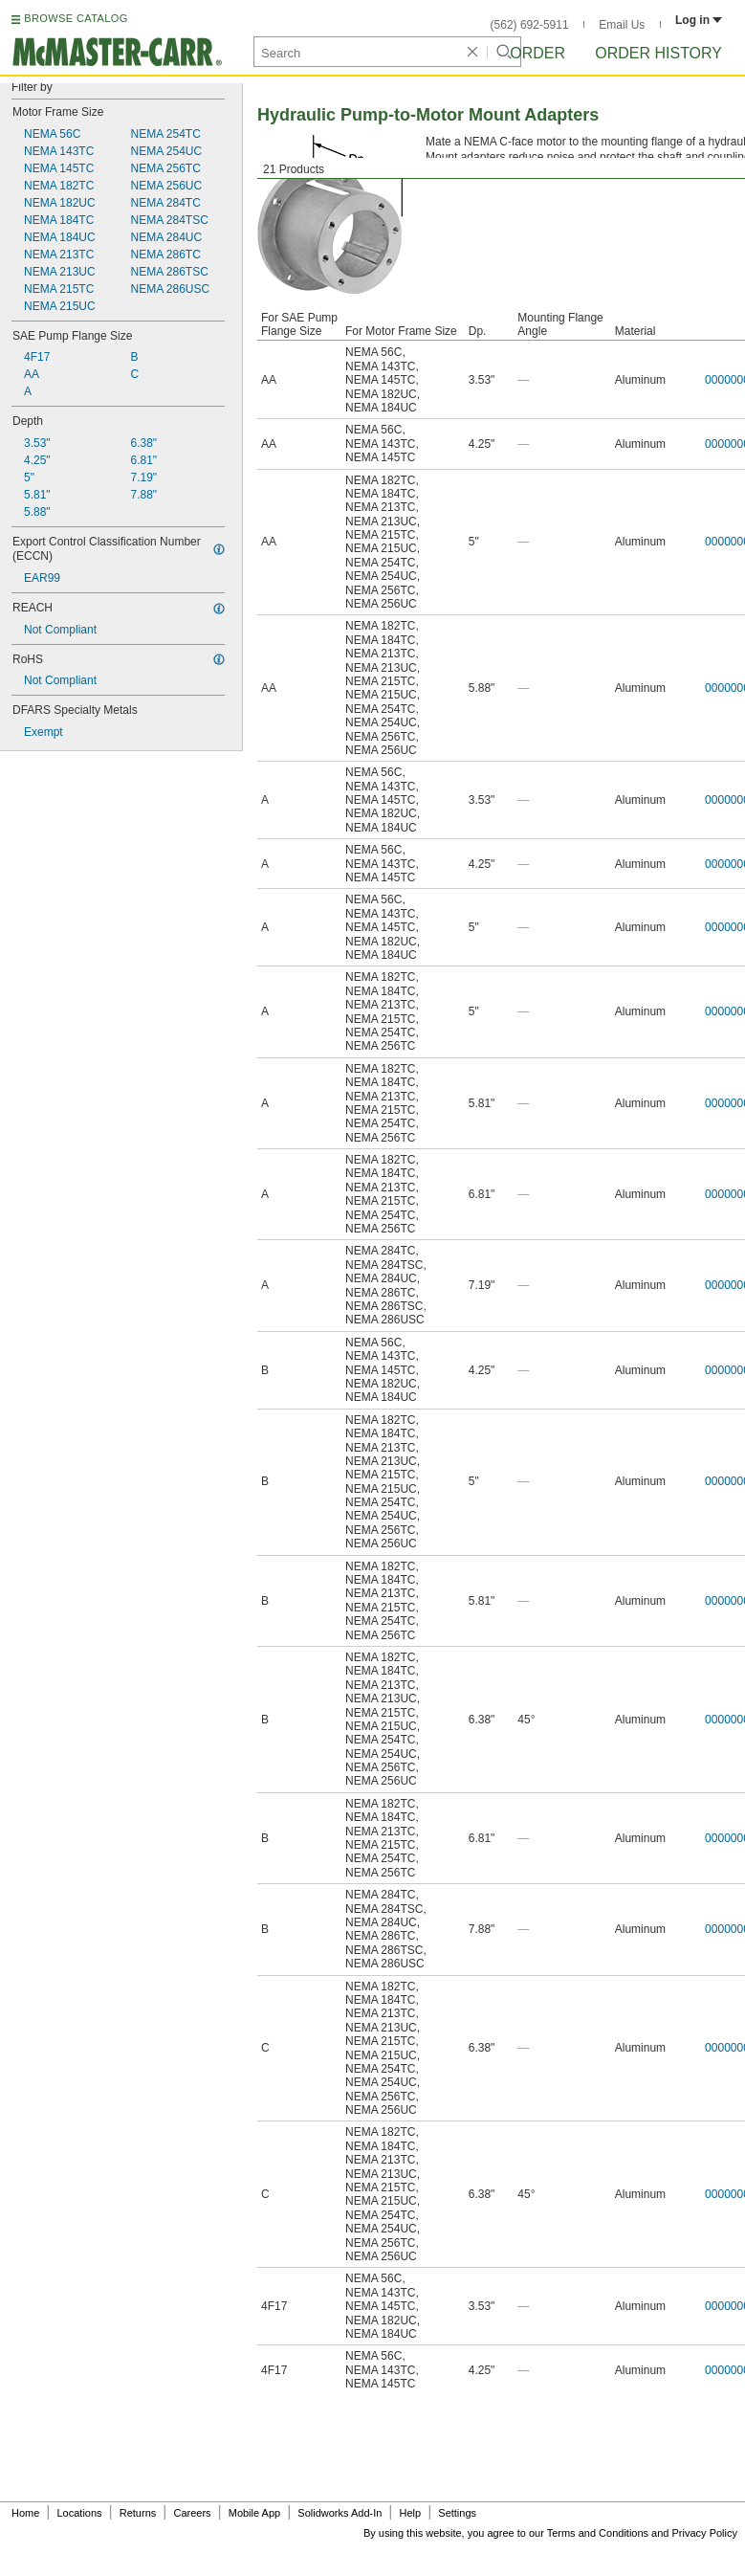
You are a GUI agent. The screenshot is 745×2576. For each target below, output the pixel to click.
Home (25, 2513)
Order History (658, 53)
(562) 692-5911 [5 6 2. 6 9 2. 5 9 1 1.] (530, 25)
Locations (79, 2513)
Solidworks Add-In (339, 2513)
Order (537, 53)
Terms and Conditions (597, 2533)
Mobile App (254, 2513)
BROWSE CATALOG (75, 18)
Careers (191, 2513)
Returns (138, 2513)
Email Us (622, 25)
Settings (457, 2513)
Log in (698, 20)
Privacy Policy (704, 2533)
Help (411, 2513)
